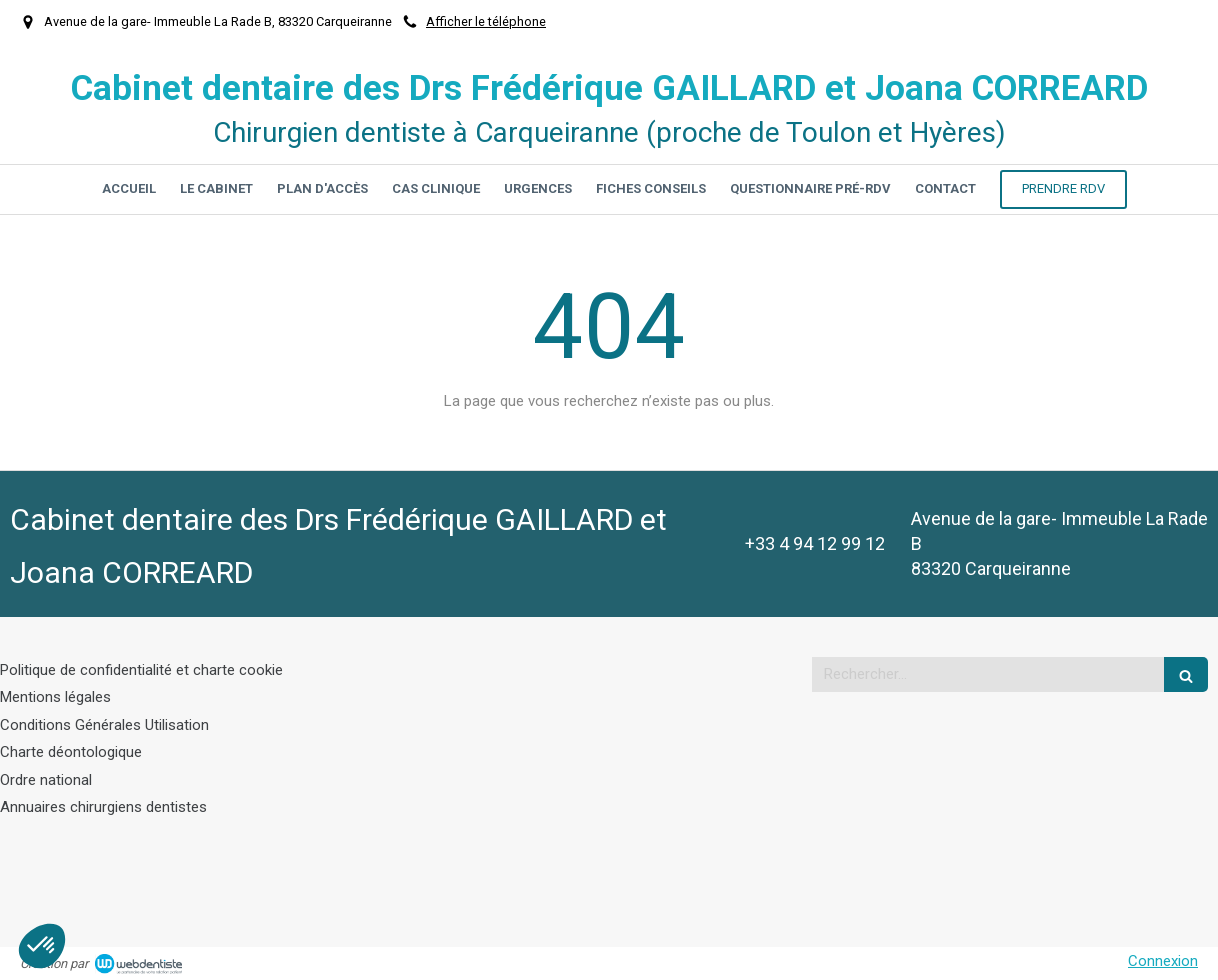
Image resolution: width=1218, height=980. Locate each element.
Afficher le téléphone (486, 21)
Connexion (1163, 961)
